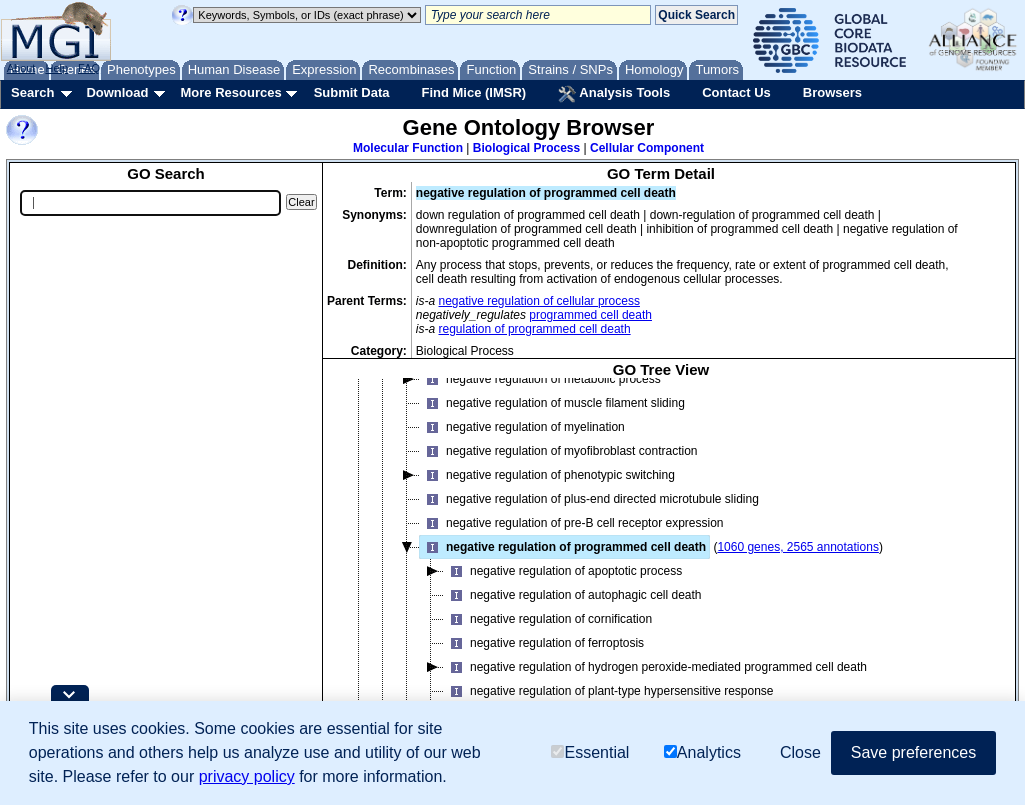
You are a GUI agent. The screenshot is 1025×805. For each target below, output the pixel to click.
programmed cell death (590, 315)
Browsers (832, 92)
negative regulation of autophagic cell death (573, 595)
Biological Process (526, 148)
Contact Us (736, 92)
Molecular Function (408, 148)
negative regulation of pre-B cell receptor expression (572, 523)
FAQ (89, 68)
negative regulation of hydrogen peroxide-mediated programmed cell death (655, 667)
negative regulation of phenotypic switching (547, 475)
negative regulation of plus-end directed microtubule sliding (589, 499)
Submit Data (352, 92)
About (21, 68)
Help (56, 68)
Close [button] (800, 752)
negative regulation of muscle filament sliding (552, 403)
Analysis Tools (614, 94)
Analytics (702, 752)
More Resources (230, 92)
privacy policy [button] (247, 776)
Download (117, 92)
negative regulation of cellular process (539, 301)
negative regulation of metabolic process (540, 379)
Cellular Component (647, 148)
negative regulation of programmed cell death (563, 547)
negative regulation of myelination (522, 427)
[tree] (661, 563)
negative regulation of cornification (548, 619)
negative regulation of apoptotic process (563, 571)
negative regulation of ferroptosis (544, 643)
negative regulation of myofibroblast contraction (558, 451)
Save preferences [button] (913, 752)
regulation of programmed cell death (535, 329)
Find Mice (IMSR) (473, 92)
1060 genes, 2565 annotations (797, 547)
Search (32, 92)
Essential (590, 752)
